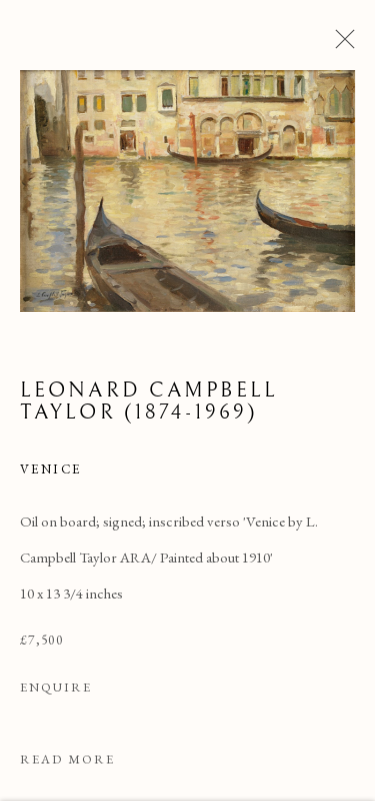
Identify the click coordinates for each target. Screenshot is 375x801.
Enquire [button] (56, 689)
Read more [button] (67, 761)
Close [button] (340, 45)
